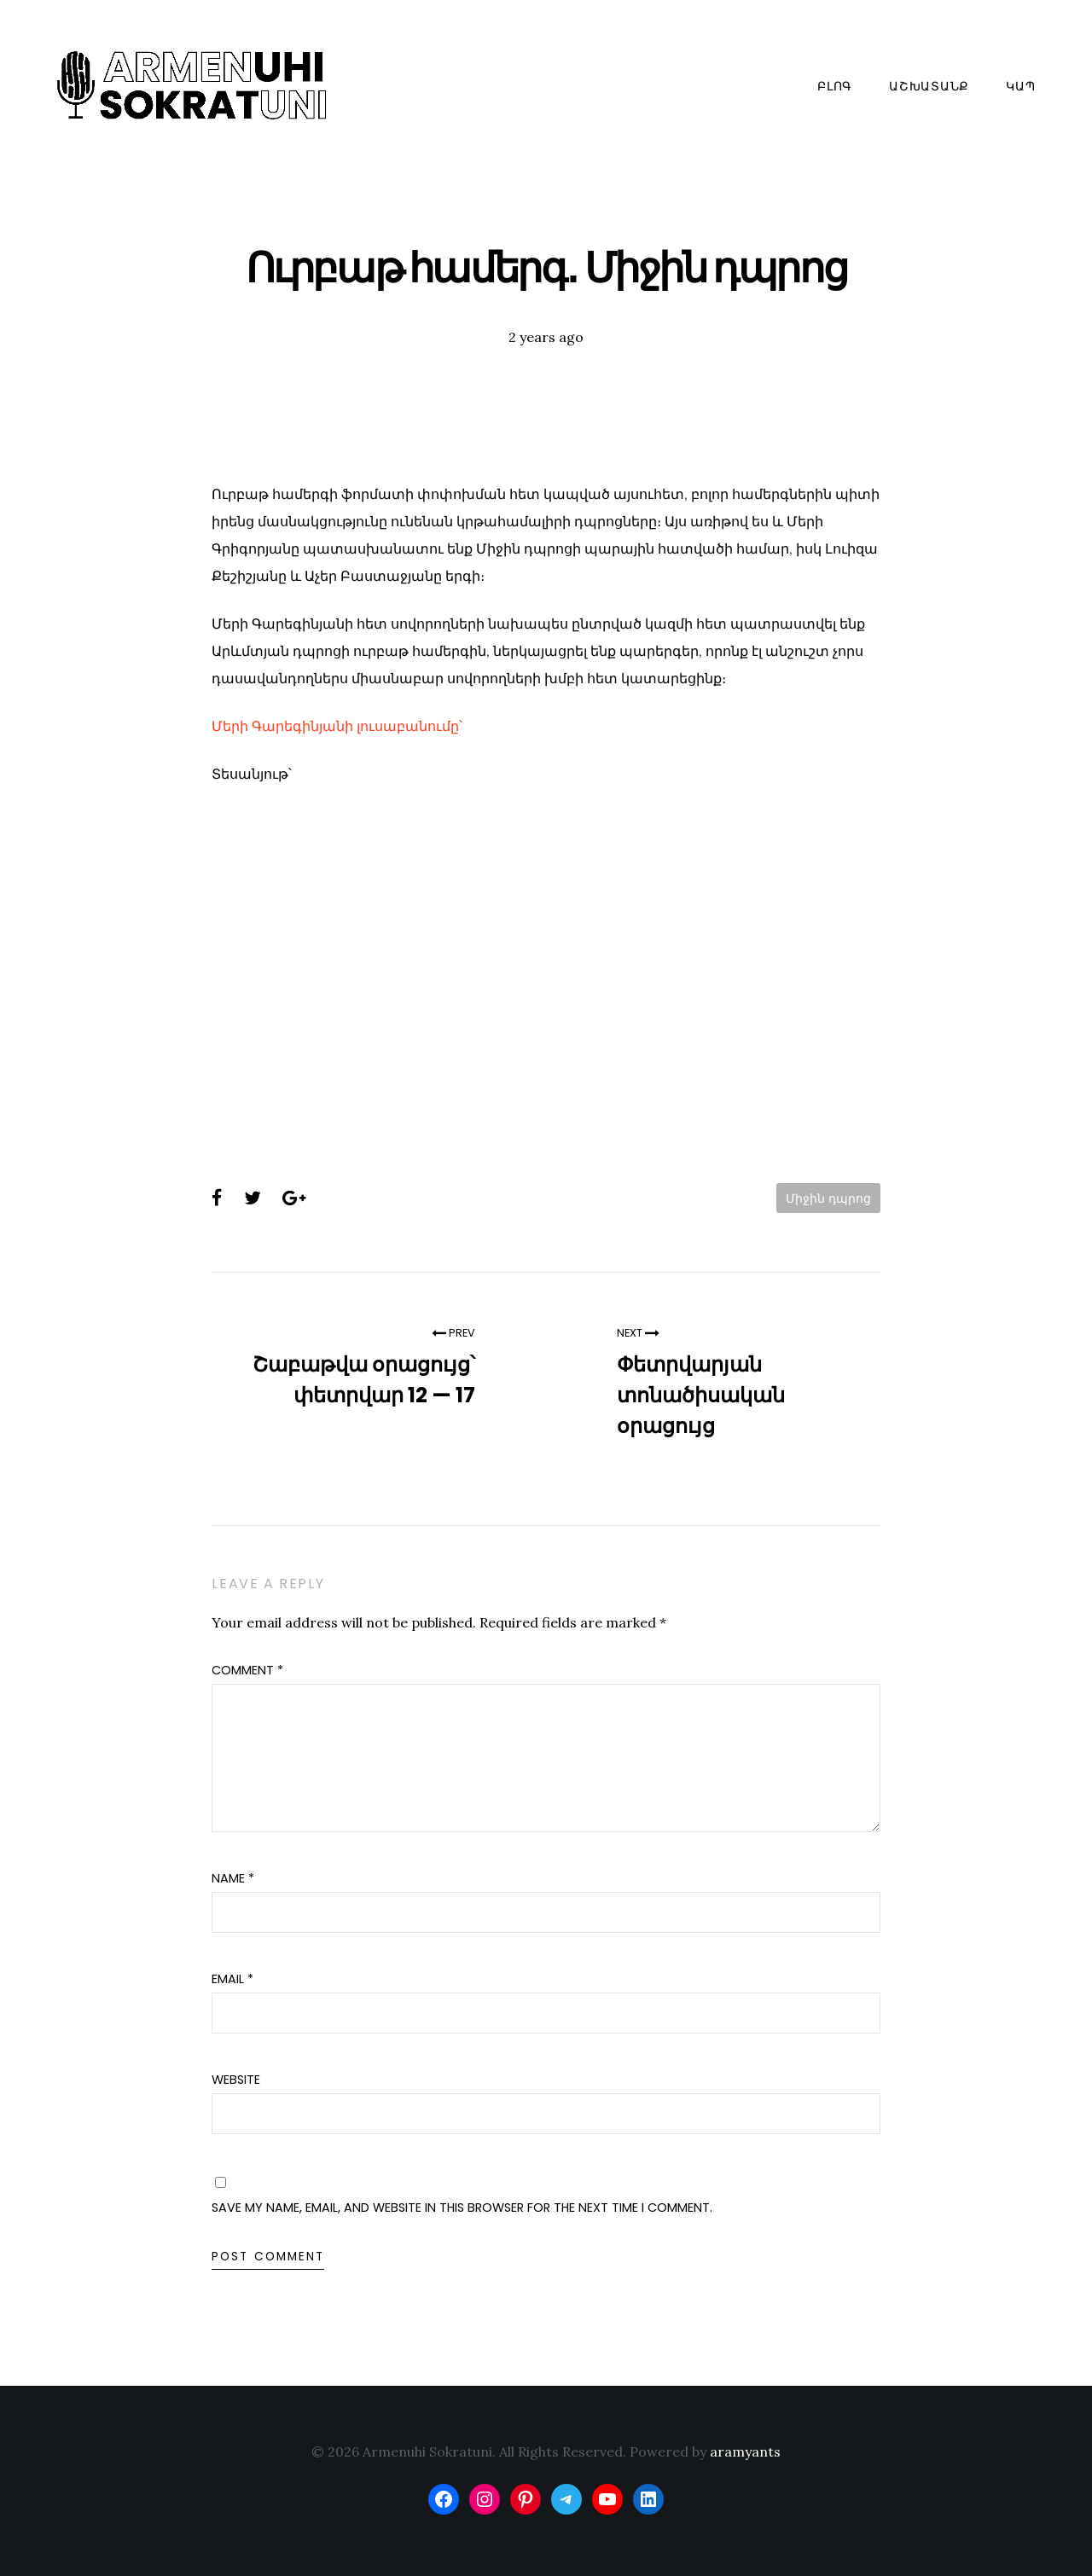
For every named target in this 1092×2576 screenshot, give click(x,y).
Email (232, 1978)
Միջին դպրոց (828, 1198)
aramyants (745, 2451)
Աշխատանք (929, 86)
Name (233, 1878)
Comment (247, 1670)
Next (638, 1333)
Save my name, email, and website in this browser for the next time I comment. (462, 2207)
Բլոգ (834, 86)
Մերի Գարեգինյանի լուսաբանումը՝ (337, 725)
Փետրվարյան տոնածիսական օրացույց (701, 1395)
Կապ (1020, 86)
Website (236, 2079)
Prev (453, 1333)
